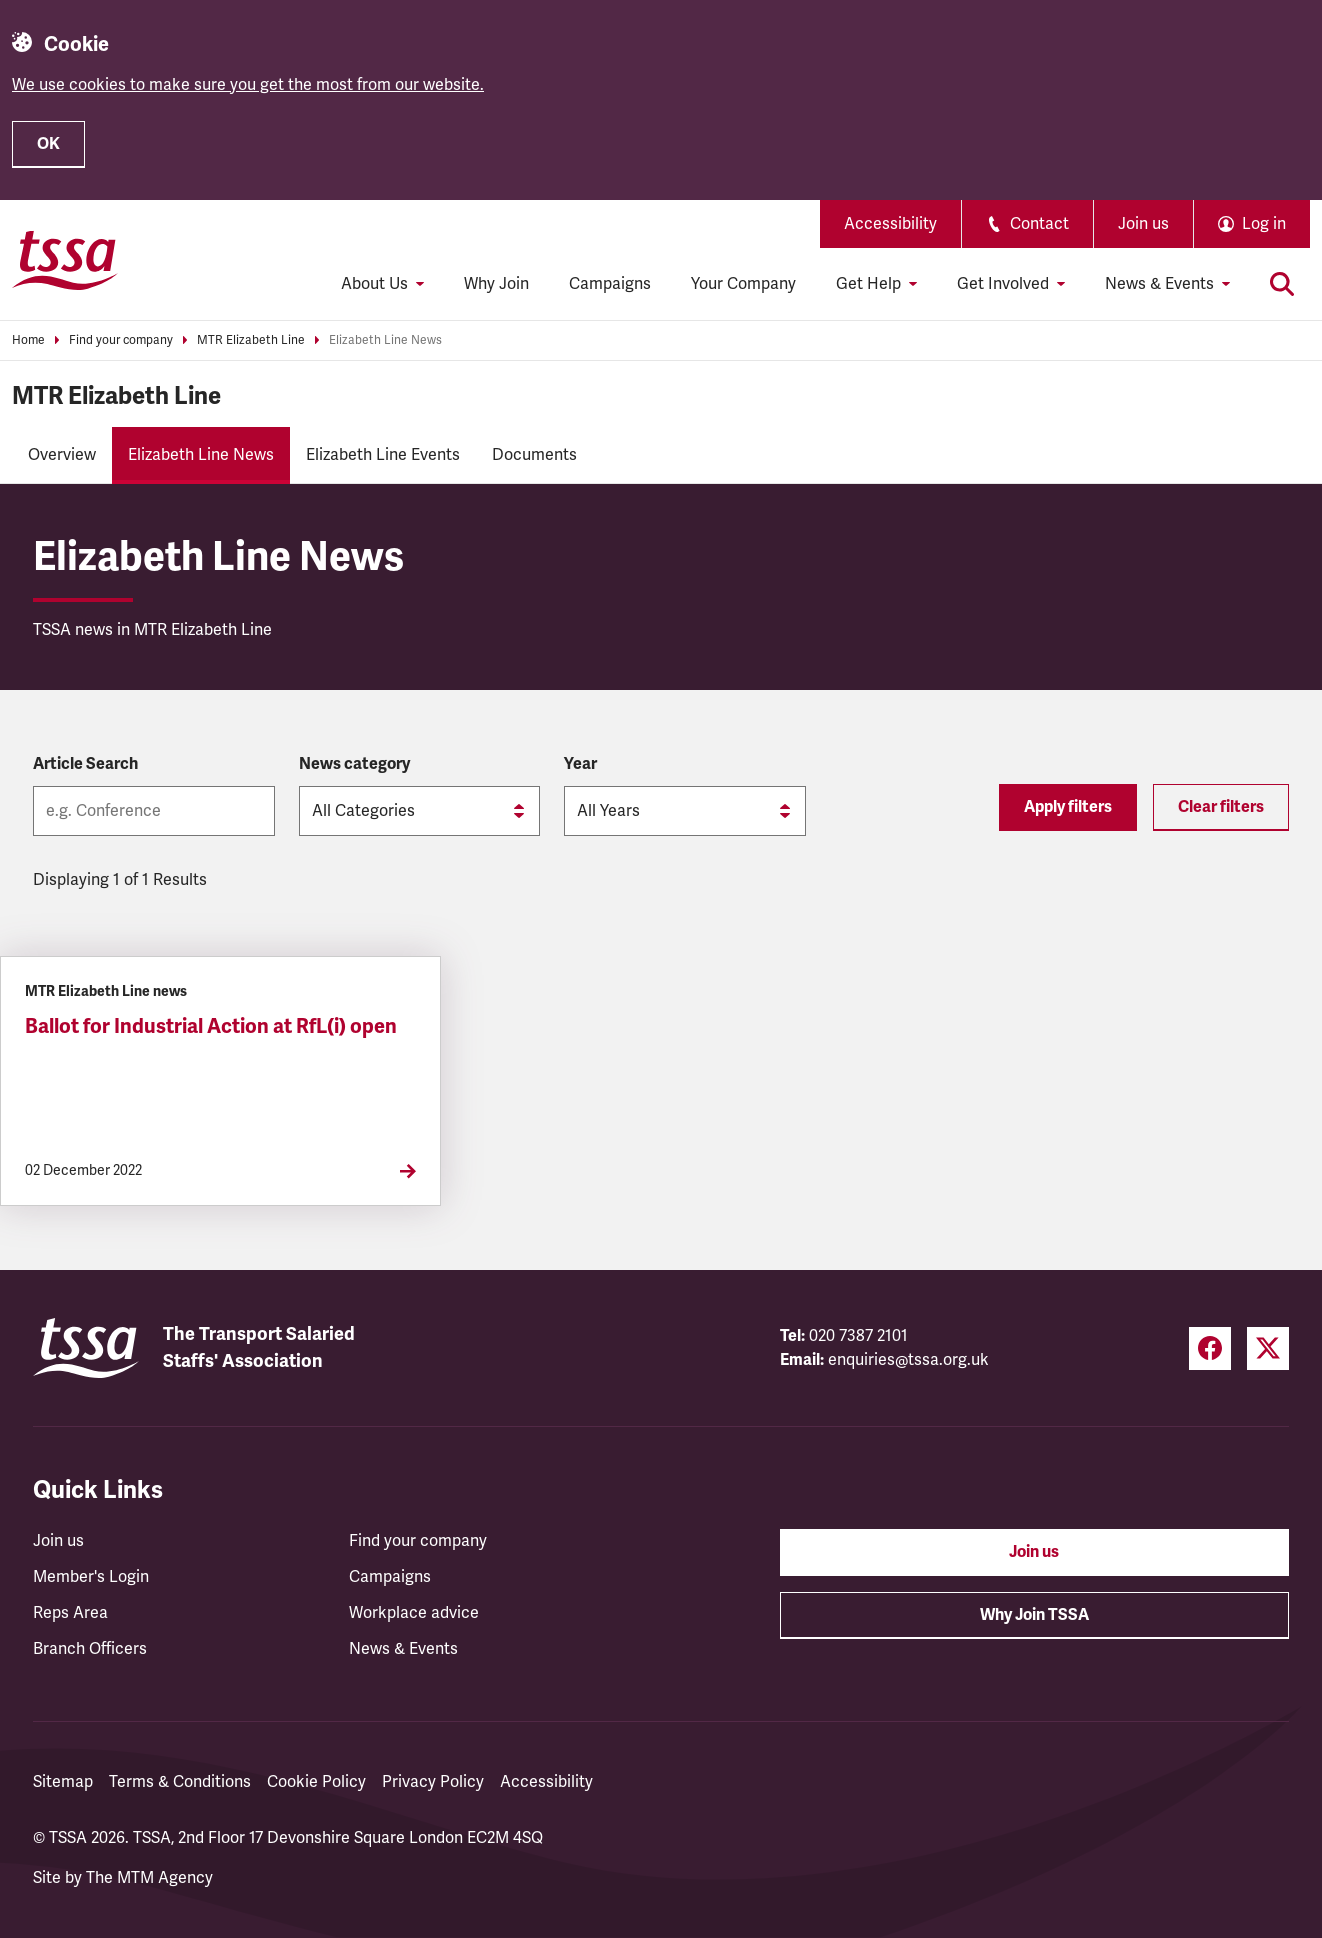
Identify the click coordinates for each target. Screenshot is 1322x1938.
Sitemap (63, 1782)
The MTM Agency (149, 1878)
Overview (62, 455)
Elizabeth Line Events (383, 455)
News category (354, 764)
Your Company (743, 284)
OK (48, 144)
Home (28, 340)
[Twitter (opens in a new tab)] (1268, 1348)
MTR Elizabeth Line (251, 340)
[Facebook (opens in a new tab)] (1210, 1348)
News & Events (403, 1649)
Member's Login (91, 1577)
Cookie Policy (316, 1782)
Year (580, 764)
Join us (1143, 224)
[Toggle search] (1282, 284)
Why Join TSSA (1034, 1615)
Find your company (121, 340)
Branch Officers (90, 1649)
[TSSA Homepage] (65, 260)
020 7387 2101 (858, 1336)
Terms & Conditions (180, 1782)
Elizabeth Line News (385, 340)
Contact (1027, 224)
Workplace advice (414, 1613)
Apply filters (1068, 807)
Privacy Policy (433, 1782)
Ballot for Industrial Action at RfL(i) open (211, 1026)
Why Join (496, 284)
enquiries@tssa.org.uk (908, 1360)
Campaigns (610, 284)
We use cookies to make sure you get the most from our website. (248, 85)
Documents (534, 455)
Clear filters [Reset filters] (1221, 807)
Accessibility (890, 224)
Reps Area (70, 1613)
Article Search (85, 764)
